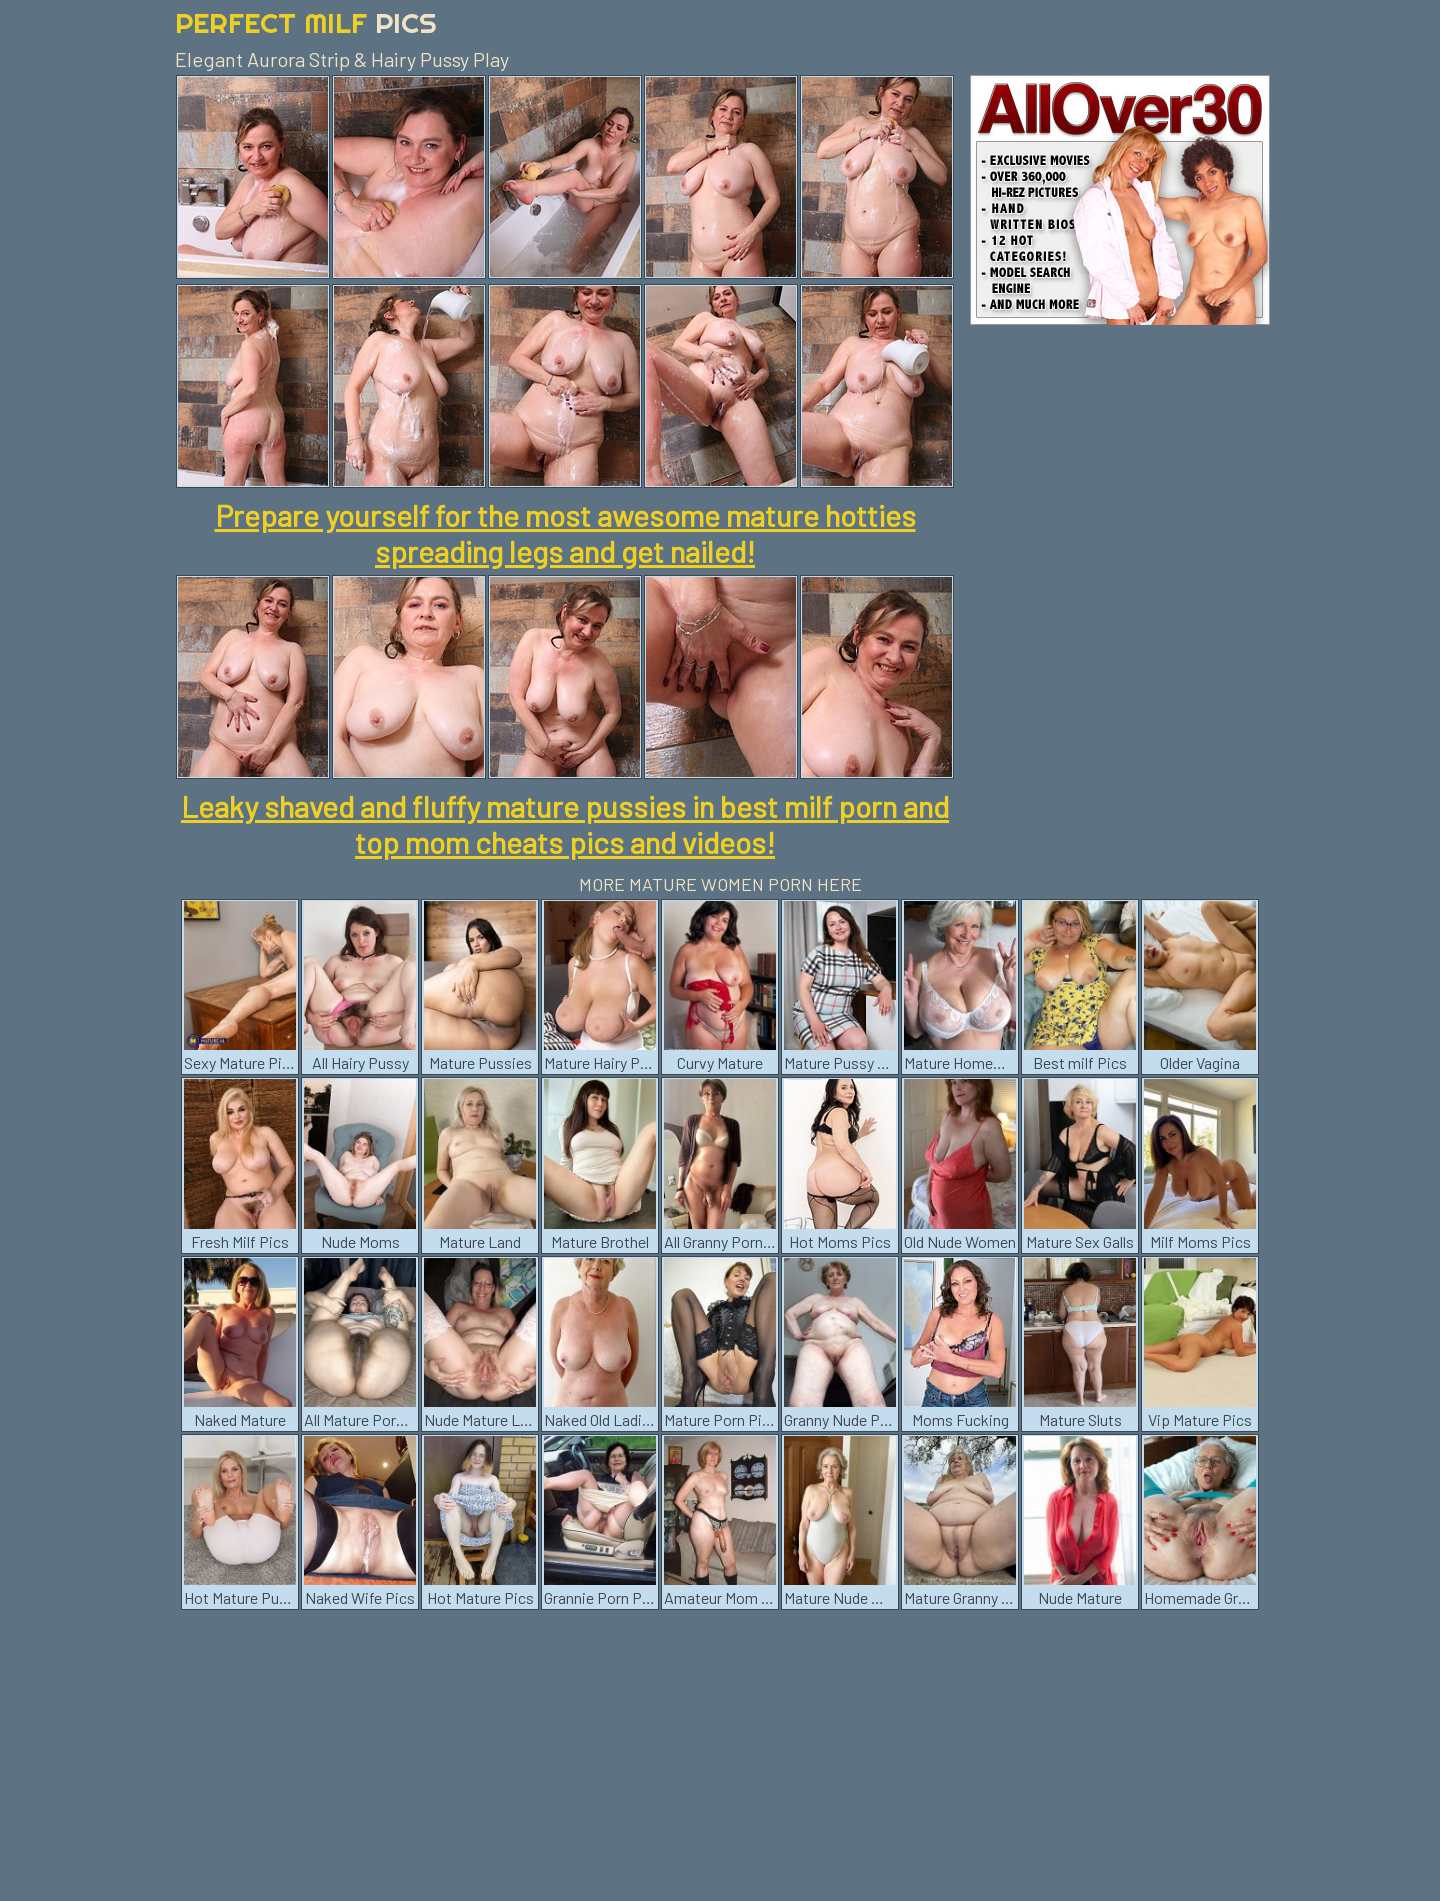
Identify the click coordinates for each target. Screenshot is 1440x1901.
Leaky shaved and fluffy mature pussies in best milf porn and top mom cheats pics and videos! (565, 824)
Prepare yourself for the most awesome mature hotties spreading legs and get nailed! (565, 533)
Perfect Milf (306, 22)
